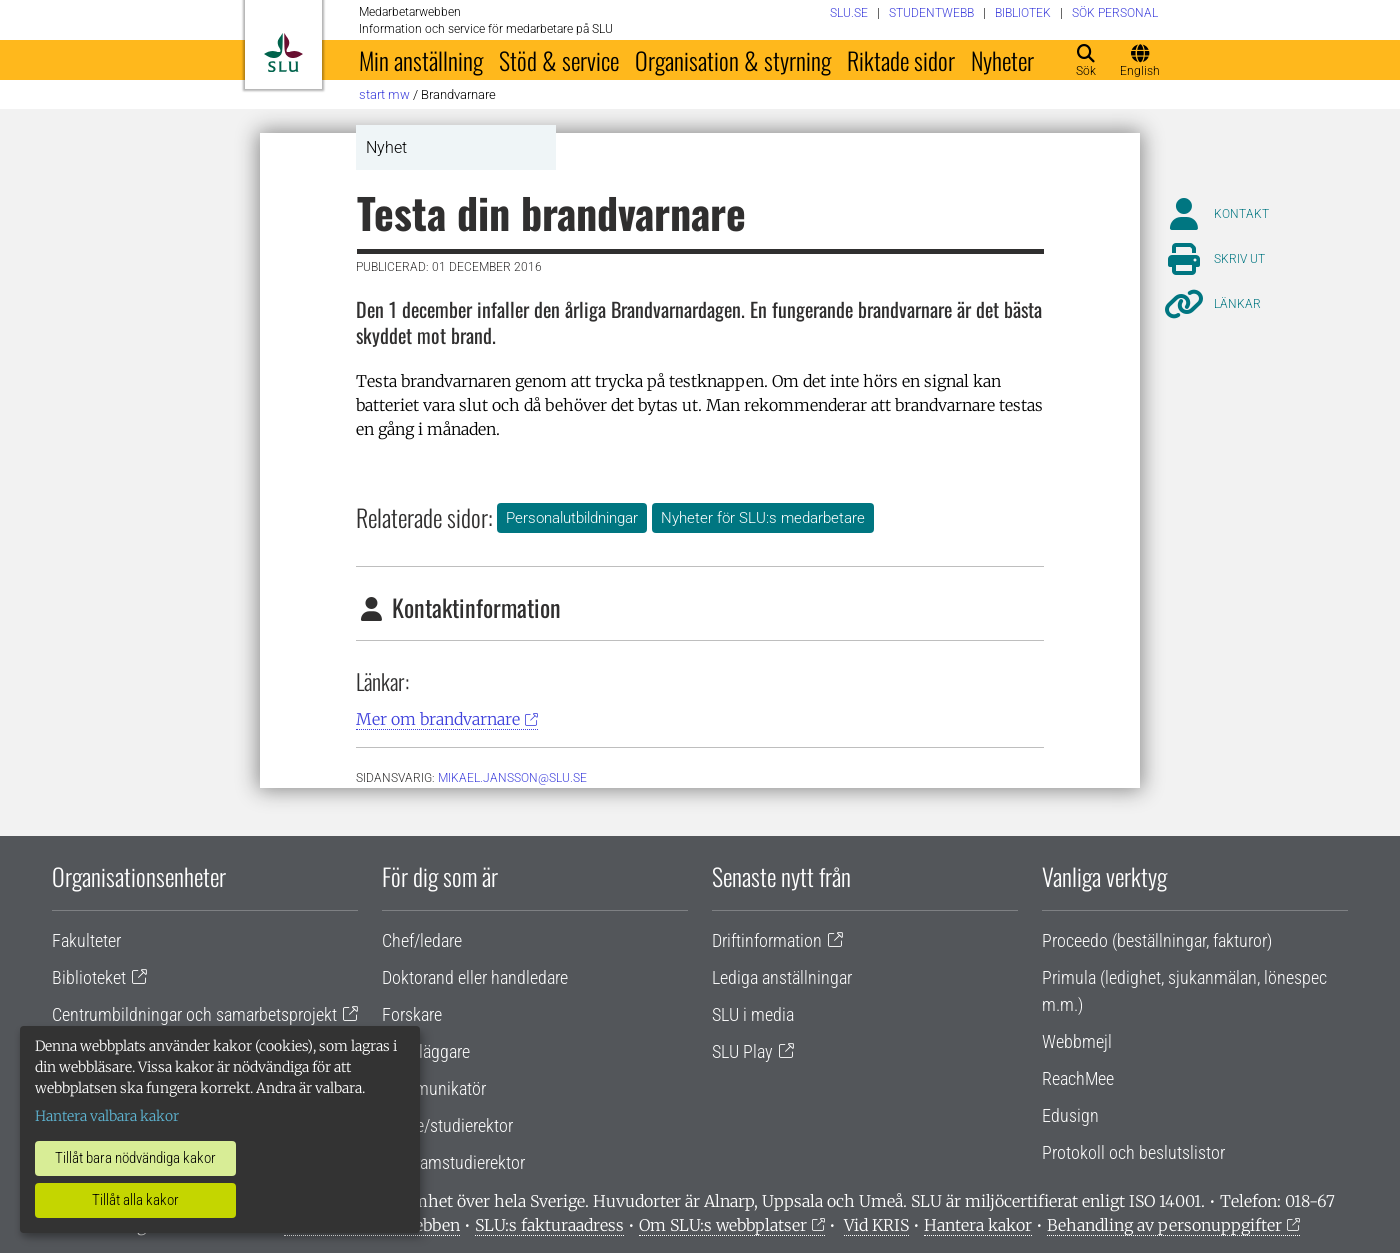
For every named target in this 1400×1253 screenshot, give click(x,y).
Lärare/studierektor (447, 1125)
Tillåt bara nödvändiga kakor (135, 1158)
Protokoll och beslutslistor (1133, 1152)
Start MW (384, 94)
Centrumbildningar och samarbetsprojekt (194, 1014)
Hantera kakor (978, 1225)
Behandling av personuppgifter (1164, 1225)
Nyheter (1002, 60)
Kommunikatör (434, 1088)
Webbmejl (1077, 1041)
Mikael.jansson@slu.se (512, 778)
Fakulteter (86, 940)
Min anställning (421, 60)
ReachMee (1078, 1078)
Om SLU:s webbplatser (723, 1225)
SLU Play (742, 1051)
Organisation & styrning (733, 60)
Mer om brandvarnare (438, 719)
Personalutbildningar (572, 518)
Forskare (412, 1014)
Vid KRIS (876, 1225)
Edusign (1070, 1115)
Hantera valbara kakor (107, 1116)
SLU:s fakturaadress (549, 1225)
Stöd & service (559, 60)
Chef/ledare (422, 940)
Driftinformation (767, 940)
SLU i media (753, 1014)
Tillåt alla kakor (135, 1200)
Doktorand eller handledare (475, 977)
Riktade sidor (901, 60)
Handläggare (426, 1051)
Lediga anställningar (782, 977)
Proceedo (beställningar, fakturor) (1157, 940)
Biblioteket (89, 977)
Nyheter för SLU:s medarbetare (763, 518)
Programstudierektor (453, 1162)
